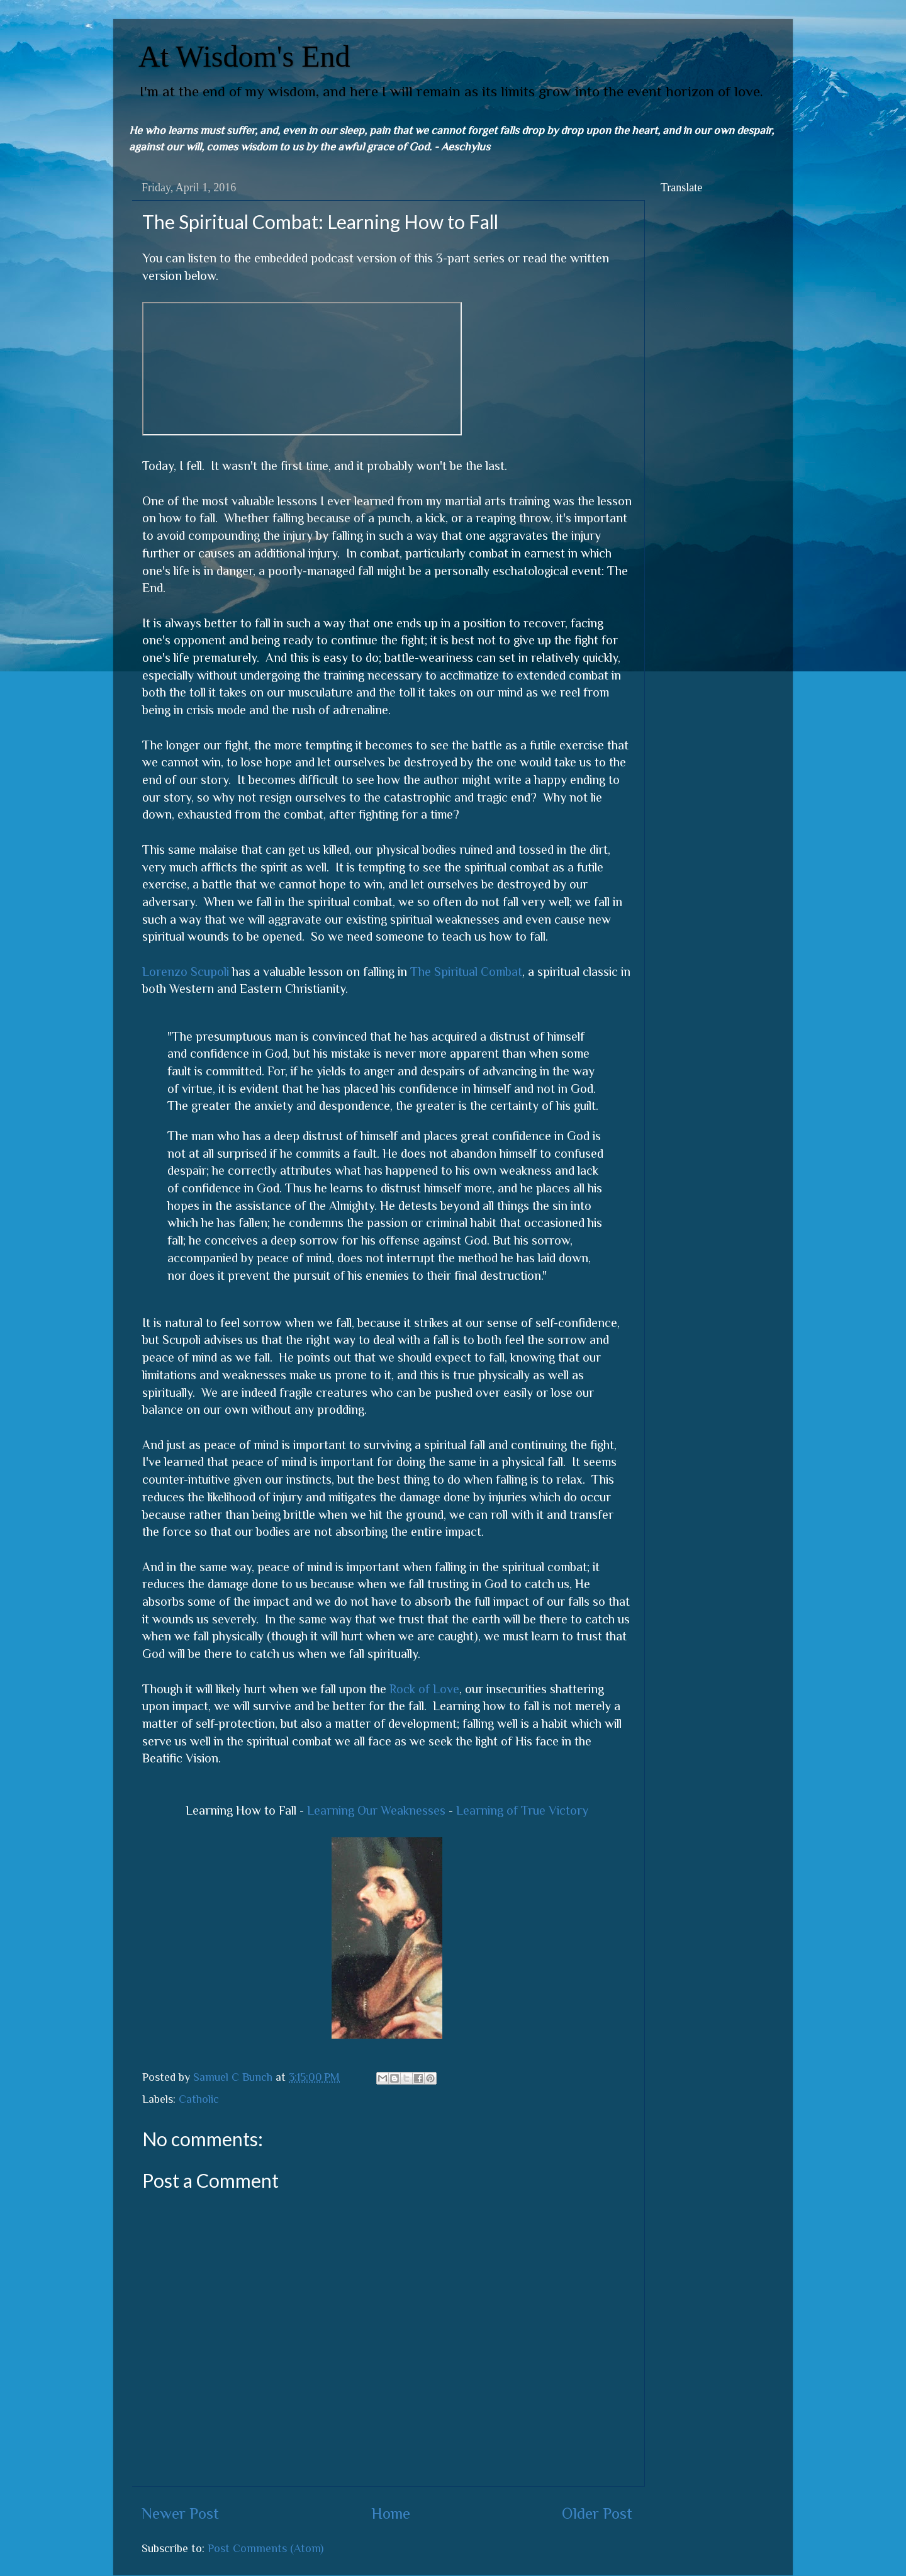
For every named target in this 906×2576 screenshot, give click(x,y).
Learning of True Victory (522, 1810)
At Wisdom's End (244, 56)
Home (390, 2513)
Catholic (199, 2099)
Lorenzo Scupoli (185, 971)
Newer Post (180, 2513)
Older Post (597, 2513)
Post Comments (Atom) (265, 2548)
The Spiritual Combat (466, 971)
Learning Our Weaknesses (376, 1810)
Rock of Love (424, 1689)
